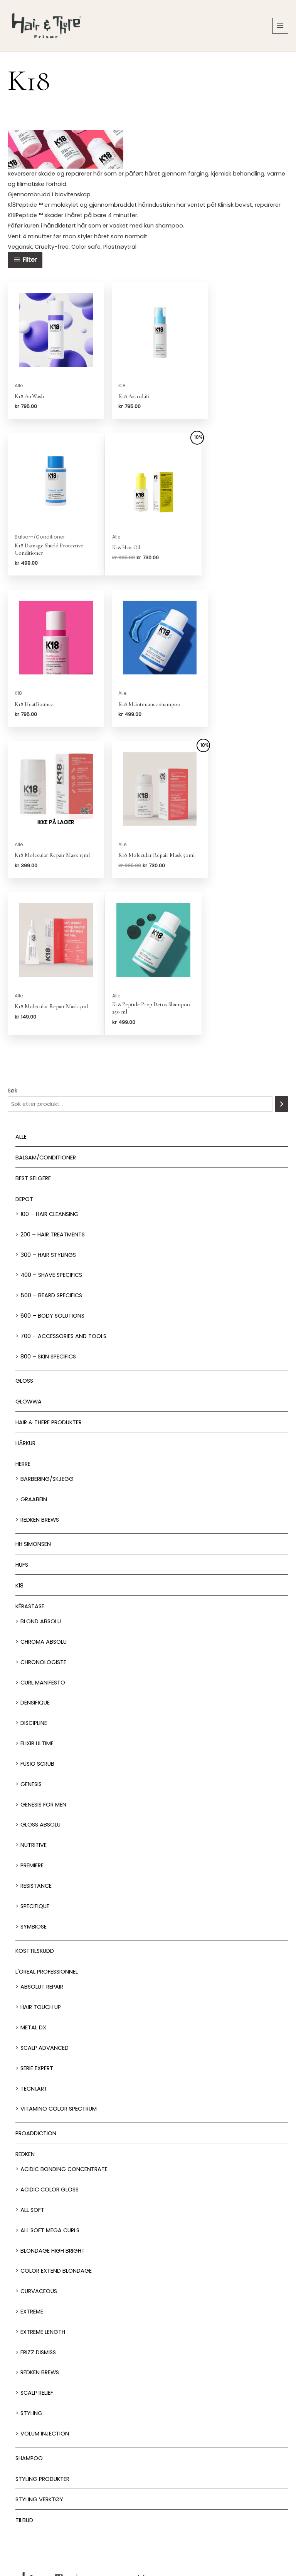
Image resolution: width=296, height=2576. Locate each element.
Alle (21, 995)
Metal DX (33, 1885)
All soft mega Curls (49, 2088)
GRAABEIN (33, 1357)
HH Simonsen (33, 1402)
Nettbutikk (147, 2505)
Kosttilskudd (34, 1809)
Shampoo (29, 2316)
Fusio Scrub (37, 1622)
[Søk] (281, 962)
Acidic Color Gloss (49, 2047)
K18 (19, 1443)
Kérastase (29, 1464)
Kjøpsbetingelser (266, 2535)
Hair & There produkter (48, 1280)
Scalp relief (36, 2251)
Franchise (184, 2535)
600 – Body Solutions (52, 1174)
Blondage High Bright (52, 2109)
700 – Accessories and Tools (63, 1194)
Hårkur (25, 1301)
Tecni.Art (33, 1946)
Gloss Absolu (40, 1683)
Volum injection (44, 2291)
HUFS (21, 1423)
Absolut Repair (41, 1845)
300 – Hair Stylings (48, 1113)
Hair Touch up (40, 1865)
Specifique (34, 1764)
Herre (22, 1322)
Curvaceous (38, 2149)
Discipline (33, 1581)
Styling (31, 2271)
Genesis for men (43, 1662)
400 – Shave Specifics (51, 1133)
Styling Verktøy (39, 2358)
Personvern (222, 2535)
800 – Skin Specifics (48, 1214)
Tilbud (24, 2378)
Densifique (35, 1561)
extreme (31, 2169)
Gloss (24, 1239)
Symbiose (33, 1784)
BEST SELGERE (33, 1036)
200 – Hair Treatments (52, 1092)
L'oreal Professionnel (46, 1830)
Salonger (148, 2469)
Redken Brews (39, 1378)
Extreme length (42, 2190)
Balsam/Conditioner (45, 1015)
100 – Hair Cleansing (49, 1072)
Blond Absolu (40, 1479)
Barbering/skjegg (47, 1337)
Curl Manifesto (42, 1540)
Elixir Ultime (37, 1601)
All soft (32, 2068)
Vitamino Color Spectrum (58, 1967)
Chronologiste (43, 1520)
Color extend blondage (56, 2129)
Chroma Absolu (43, 1500)
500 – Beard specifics (51, 1153)
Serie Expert (36, 1926)
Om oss (148, 2535)
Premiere (32, 1723)
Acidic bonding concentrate (64, 2027)
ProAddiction (35, 1992)
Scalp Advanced (44, 1906)
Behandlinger (148, 2487)
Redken (25, 2012)
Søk (12, 948)
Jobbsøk (111, 2535)
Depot (24, 1057)
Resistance (36, 1744)
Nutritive (33, 1703)
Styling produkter (42, 2337)
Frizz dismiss (38, 2210)
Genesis (31, 1642)
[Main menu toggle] (280, 28)
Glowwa (28, 1260)
